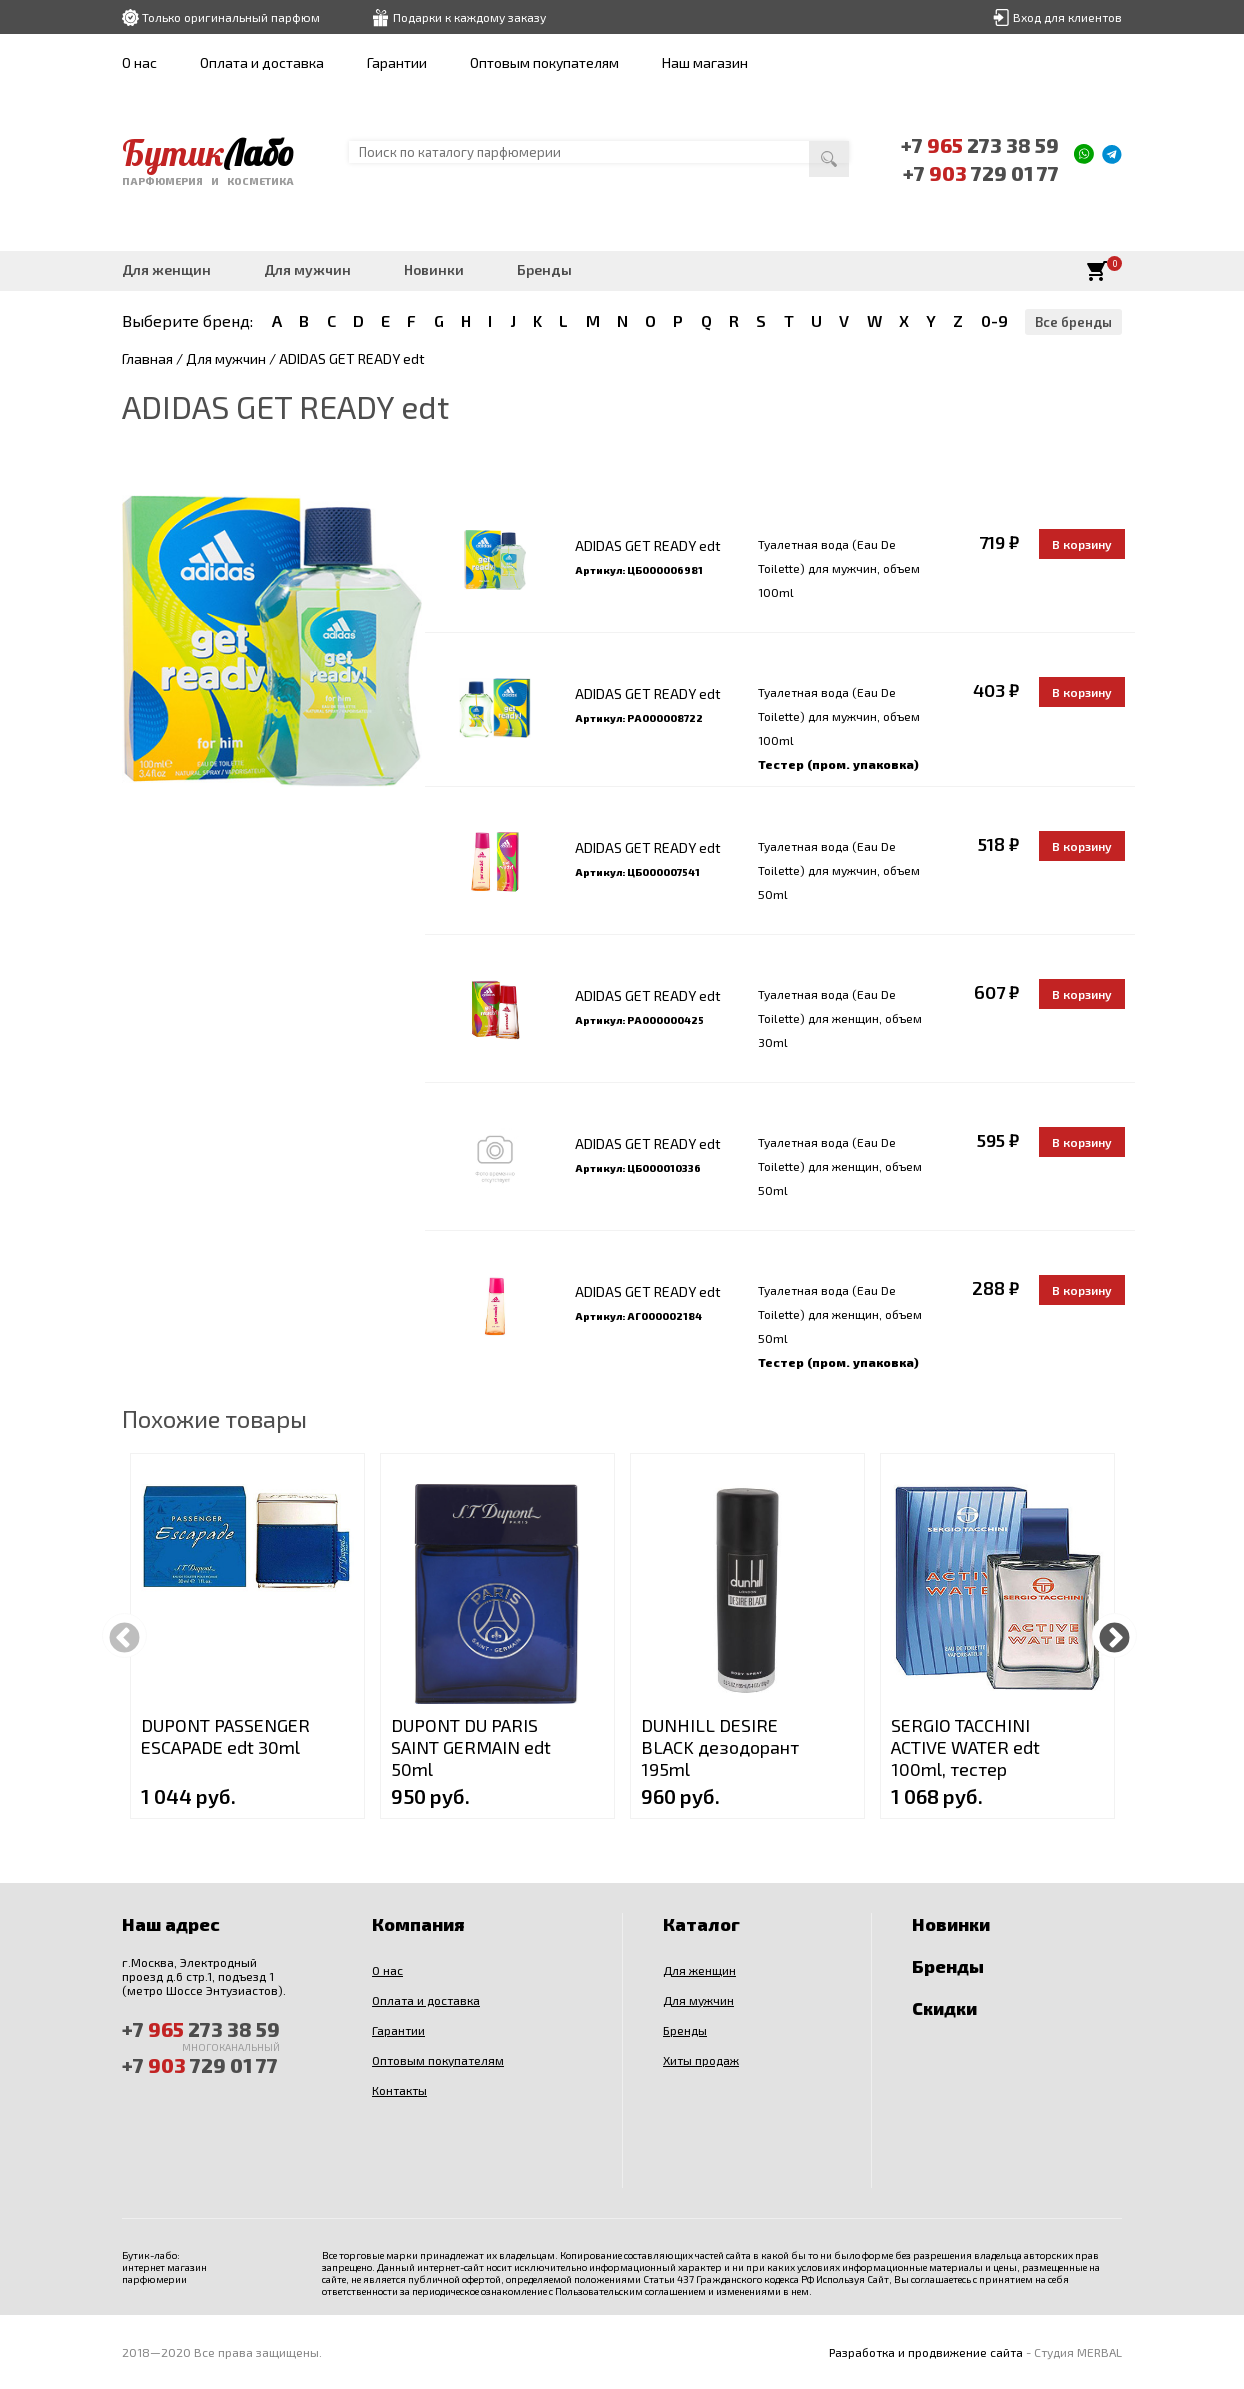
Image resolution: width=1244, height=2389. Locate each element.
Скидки (944, 2008)
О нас (139, 62)
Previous (124, 1635)
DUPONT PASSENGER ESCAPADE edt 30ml (225, 1736)
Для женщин (166, 269)
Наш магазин (705, 62)
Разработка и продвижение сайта (926, 2352)
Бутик (208, 153)
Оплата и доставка (262, 62)
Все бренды (1073, 322)
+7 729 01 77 (981, 173)
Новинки (434, 269)
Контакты (399, 2090)
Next (1114, 1635)
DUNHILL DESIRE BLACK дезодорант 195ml (720, 1747)
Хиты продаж (701, 2060)
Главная (147, 358)
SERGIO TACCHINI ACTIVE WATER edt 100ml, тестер (965, 1747)
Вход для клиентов (1067, 17)
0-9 (994, 320)
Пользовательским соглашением (630, 2291)
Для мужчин (307, 269)
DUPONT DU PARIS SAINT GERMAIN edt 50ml (471, 1747)
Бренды (544, 269)
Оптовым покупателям (544, 62)
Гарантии (397, 62)
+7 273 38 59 (980, 145)
